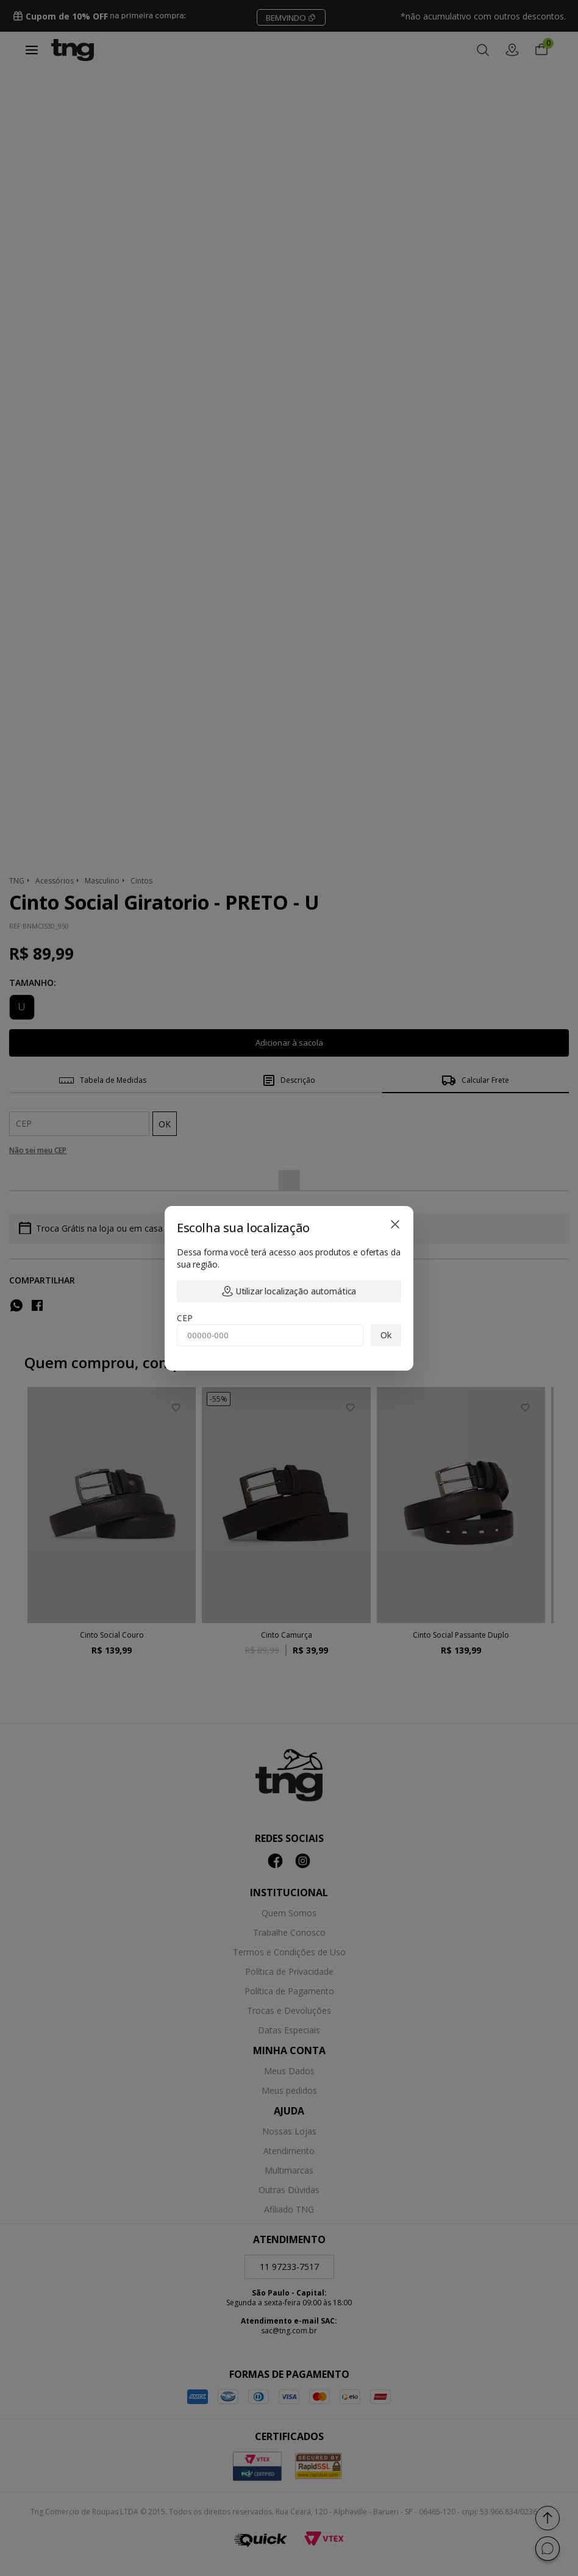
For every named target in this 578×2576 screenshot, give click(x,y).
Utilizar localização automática (289, 1291)
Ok (385, 1335)
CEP (185, 1318)
